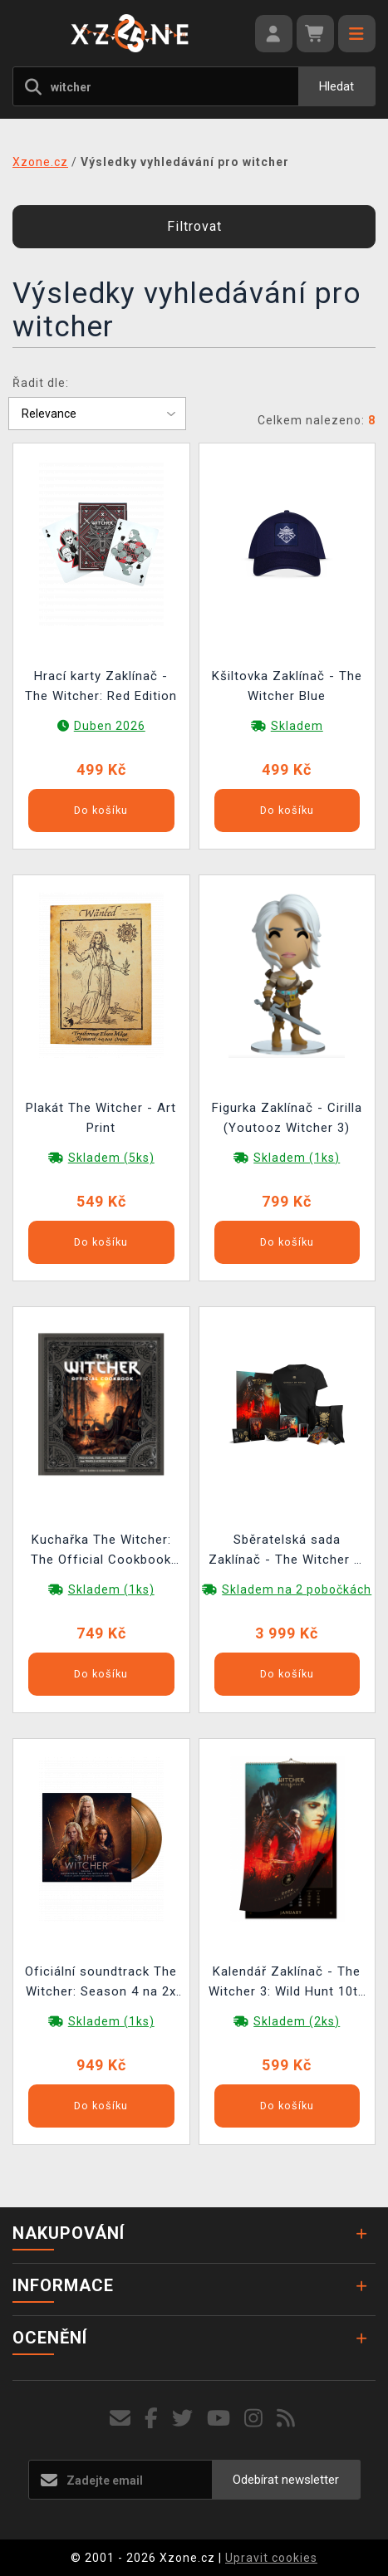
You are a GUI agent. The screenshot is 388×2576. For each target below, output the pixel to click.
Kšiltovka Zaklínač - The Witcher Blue (287, 685)
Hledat (336, 86)
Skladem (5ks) (111, 1157)
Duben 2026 (109, 725)
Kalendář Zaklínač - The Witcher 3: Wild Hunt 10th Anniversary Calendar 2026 (287, 1983)
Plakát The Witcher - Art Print (101, 1117)
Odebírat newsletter (286, 2479)
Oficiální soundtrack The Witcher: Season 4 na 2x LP (101, 1983)
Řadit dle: (40, 382)
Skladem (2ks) (296, 2021)
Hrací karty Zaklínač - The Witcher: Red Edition (101, 685)
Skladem (297, 725)
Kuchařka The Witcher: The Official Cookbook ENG (101, 1551)
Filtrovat (194, 226)
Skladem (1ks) (296, 1157)
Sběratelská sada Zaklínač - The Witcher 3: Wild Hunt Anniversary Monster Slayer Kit (287, 1551)
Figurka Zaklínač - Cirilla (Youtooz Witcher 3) (287, 1117)
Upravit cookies (271, 2557)
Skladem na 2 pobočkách (296, 1589)
